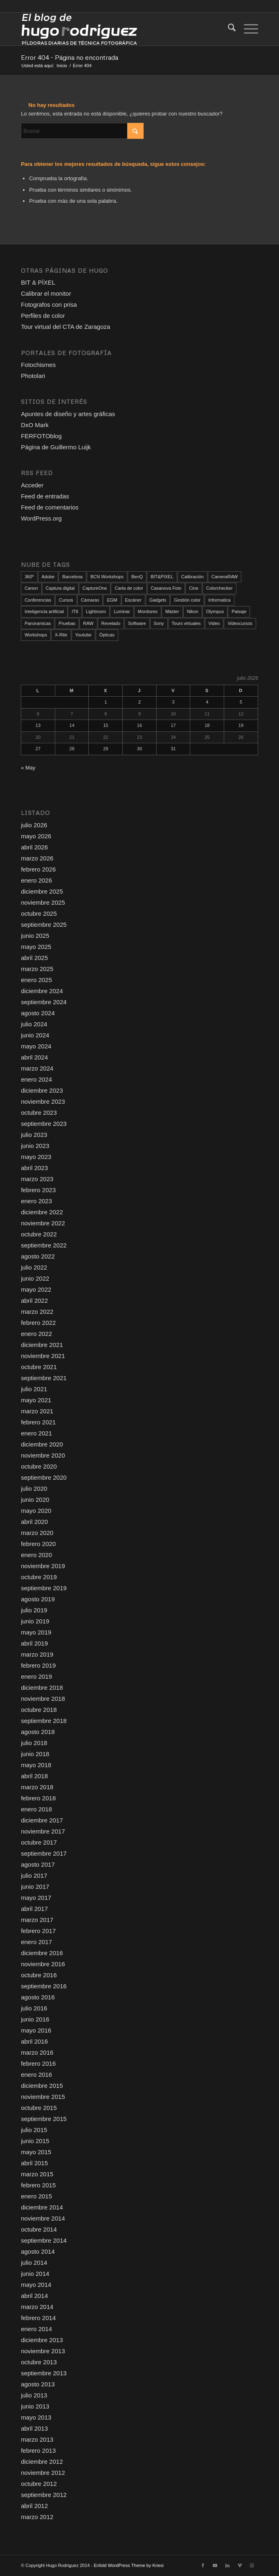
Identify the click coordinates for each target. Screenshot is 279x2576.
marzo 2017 (37, 1919)
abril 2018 (34, 1775)
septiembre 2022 (44, 1245)
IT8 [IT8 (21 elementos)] (75, 611)
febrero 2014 (38, 2317)
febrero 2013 (38, 2450)
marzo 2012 (37, 2516)
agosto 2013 (38, 2384)
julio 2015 (34, 2129)
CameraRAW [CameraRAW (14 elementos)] (225, 576)
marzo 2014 (37, 2306)
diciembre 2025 (42, 891)
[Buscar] (228, 29)
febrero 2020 (38, 1543)
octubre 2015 (39, 2107)
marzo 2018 (37, 1787)
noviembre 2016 (43, 1963)
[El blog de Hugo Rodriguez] (116, 29)
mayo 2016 (36, 2030)
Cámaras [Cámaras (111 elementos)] (90, 600)
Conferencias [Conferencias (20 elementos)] (38, 600)
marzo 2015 (37, 2174)
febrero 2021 (38, 1422)
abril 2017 (34, 1908)
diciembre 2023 (42, 1090)
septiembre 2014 (44, 2240)
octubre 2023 (39, 1112)
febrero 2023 (38, 1189)
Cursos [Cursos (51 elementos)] (66, 600)
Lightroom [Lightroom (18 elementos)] (96, 611)
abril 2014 (34, 2295)
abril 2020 (34, 1521)
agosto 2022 (38, 1256)
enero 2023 (36, 1200)
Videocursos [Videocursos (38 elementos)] (239, 623)
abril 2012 (34, 2505)
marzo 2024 (37, 1068)
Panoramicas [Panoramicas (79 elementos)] (38, 623)
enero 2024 (36, 1079)
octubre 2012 (39, 2483)
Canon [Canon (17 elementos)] (31, 588)
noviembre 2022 (43, 1223)
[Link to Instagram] (252, 2565)
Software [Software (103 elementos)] (137, 623)
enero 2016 (36, 2074)
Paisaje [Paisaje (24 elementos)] (239, 611)
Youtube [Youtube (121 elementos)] (83, 634)
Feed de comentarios (50, 507)
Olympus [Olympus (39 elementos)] (215, 611)
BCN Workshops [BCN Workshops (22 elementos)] (107, 576)
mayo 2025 (36, 946)
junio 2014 (35, 2273)
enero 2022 (36, 1333)
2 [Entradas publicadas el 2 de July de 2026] (139, 701)
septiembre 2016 (44, 1986)
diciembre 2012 (42, 2461)
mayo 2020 (36, 1510)
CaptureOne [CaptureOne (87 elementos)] (95, 588)
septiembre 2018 (44, 1720)
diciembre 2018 (42, 1687)
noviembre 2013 (43, 2350)
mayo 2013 (36, 2417)
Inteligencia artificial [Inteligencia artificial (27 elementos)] (44, 611)
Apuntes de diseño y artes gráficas (68, 413)
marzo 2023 (37, 1178)
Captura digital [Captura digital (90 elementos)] (60, 588)
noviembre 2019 (43, 1565)
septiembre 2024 (44, 1001)
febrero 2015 (38, 2185)
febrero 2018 (38, 1798)
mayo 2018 (36, 1764)
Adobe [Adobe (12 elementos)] (48, 576)
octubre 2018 (39, 1709)
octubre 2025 (39, 913)
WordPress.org (41, 518)
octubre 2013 (39, 2362)
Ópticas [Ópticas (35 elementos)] (107, 634)
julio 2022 (34, 1267)
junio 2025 (35, 935)
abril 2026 (34, 847)
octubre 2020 (39, 1466)
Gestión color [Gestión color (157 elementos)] (187, 600)
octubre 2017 (39, 1842)
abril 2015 (34, 2162)
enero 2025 (36, 979)
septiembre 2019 (44, 1588)
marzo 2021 (37, 1411)
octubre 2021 (39, 1366)
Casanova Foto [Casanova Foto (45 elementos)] (166, 588)
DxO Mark (35, 424)
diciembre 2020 (42, 1444)
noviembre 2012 (43, 2472)
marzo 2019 (37, 1654)
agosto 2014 (38, 2251)
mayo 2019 (36, 1632)
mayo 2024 (36, 1046)
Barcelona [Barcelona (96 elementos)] (72, 576)
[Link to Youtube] (215, 2565)
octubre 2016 (39, 1975)
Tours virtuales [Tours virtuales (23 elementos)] (186, 623)
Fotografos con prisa (49, 304)
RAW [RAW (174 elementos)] (88, 623)
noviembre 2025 (43, 902)
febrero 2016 (38, 2063)
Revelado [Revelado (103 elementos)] (110, 623)
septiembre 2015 (44, 2118)
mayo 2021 (36, 1400)
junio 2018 (35, 1753)
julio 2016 (34, 2008)
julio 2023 (34, 1134)
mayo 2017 (36, 1897)
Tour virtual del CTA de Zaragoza (65, 326)
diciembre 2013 (42, 2339)
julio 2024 (34, 1024)
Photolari (33, 375)
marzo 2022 (37, 1311)
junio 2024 (35, 1035)
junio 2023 (35, 1145)
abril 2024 (34, 1057)
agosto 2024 (38, 1013)
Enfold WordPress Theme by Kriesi (129, 2565)
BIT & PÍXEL (38, 282)
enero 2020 (36, 1554)
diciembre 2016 (42, 1952)
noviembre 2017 (43, 1831)
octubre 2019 (39, 1576)
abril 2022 (34, 1300)
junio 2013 (35, 2406)
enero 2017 (36, 1941)
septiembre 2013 (44, 2373)
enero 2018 (36, 1809)
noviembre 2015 (43, 2096)
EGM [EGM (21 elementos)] (112, 600)
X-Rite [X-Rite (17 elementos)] (61, 634)
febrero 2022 (38, 1322)
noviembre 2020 (43, 1455)
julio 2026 (34, 825)
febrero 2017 (38, 1930)
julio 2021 (34, 1388)
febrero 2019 (38, 1665)
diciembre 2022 (42, 1212)
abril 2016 (34, 2041)
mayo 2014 (36, 2284)
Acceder (32, 485)
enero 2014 (36, 2328)
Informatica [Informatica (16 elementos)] (219, 600)
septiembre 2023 (44, 1123)
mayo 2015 (36, 2151)
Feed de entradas (45, 496)
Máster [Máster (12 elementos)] (172, 611)
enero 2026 (36, 880)
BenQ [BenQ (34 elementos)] (137, 576)
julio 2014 (34, 2262)
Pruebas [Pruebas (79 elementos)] (67, 623)
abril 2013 (34, 2428)
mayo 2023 (36, 1156)
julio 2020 (34, 1488)
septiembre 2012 (44, 2494)
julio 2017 (34, 1875)
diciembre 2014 (42, 2207)
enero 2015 (36, 2196)
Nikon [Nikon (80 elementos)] (192, 611)
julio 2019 (34, 1610)
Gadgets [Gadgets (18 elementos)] (157, 600)
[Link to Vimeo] (240, 2565)
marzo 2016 (37, 2052)
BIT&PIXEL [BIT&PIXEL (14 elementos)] (162, 576)
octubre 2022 (39, 1234)
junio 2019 (35, 1621)
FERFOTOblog (41, 435)
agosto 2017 (38, 1864)
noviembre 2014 (43, 2218)
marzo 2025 (37, 968)
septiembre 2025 (44, 924)
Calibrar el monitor (46, 293)
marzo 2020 (37, 1532)
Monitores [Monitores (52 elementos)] (148, 611)
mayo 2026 (36, 836)
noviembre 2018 (43, 1698)
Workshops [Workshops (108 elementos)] (36, 634)
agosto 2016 (38, 1997)
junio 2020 (35, 1499)
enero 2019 (36, 1676)
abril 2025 (34, 957)
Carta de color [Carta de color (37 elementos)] (129, 588)
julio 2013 (34, 2395)
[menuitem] (228, 29)
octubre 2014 (39, 2229)
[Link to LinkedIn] (227, 2565)
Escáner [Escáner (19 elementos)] (133, 600)
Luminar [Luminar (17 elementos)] (122, 611)
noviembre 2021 (43, 1355)
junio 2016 (35, 2019)
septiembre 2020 (44, 1477)
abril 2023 (34, 1167)
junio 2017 (35, 1886)
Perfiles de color (43, 315)
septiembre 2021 (44, 1377)
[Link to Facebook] (203, 2565)
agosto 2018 (38, 1731)
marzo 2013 (37, 2439)
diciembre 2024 (42, 990)
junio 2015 (35, 2140)
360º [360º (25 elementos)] (29, 576)
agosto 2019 (38, 1599)
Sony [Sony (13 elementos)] (159, 623)
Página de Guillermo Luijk (56, 447)
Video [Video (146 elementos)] (214, 623)
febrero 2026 (38, 869)
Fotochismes (38, 364)
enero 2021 (36, 1433)
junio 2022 (35, 1278)
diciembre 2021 (42, 1344)
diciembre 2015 (42, 2085)
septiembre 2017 (44, 1853)
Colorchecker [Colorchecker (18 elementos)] (219, 588)
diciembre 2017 (42, 1820)
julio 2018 (34, 1742)
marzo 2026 (37, 858)
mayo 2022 (36, 1289)
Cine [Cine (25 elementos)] (193, 588)
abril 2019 (34, 1643)
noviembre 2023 (43, 1101)
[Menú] (247, 29)
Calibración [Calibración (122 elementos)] (192, 576)
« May (28, 768)
